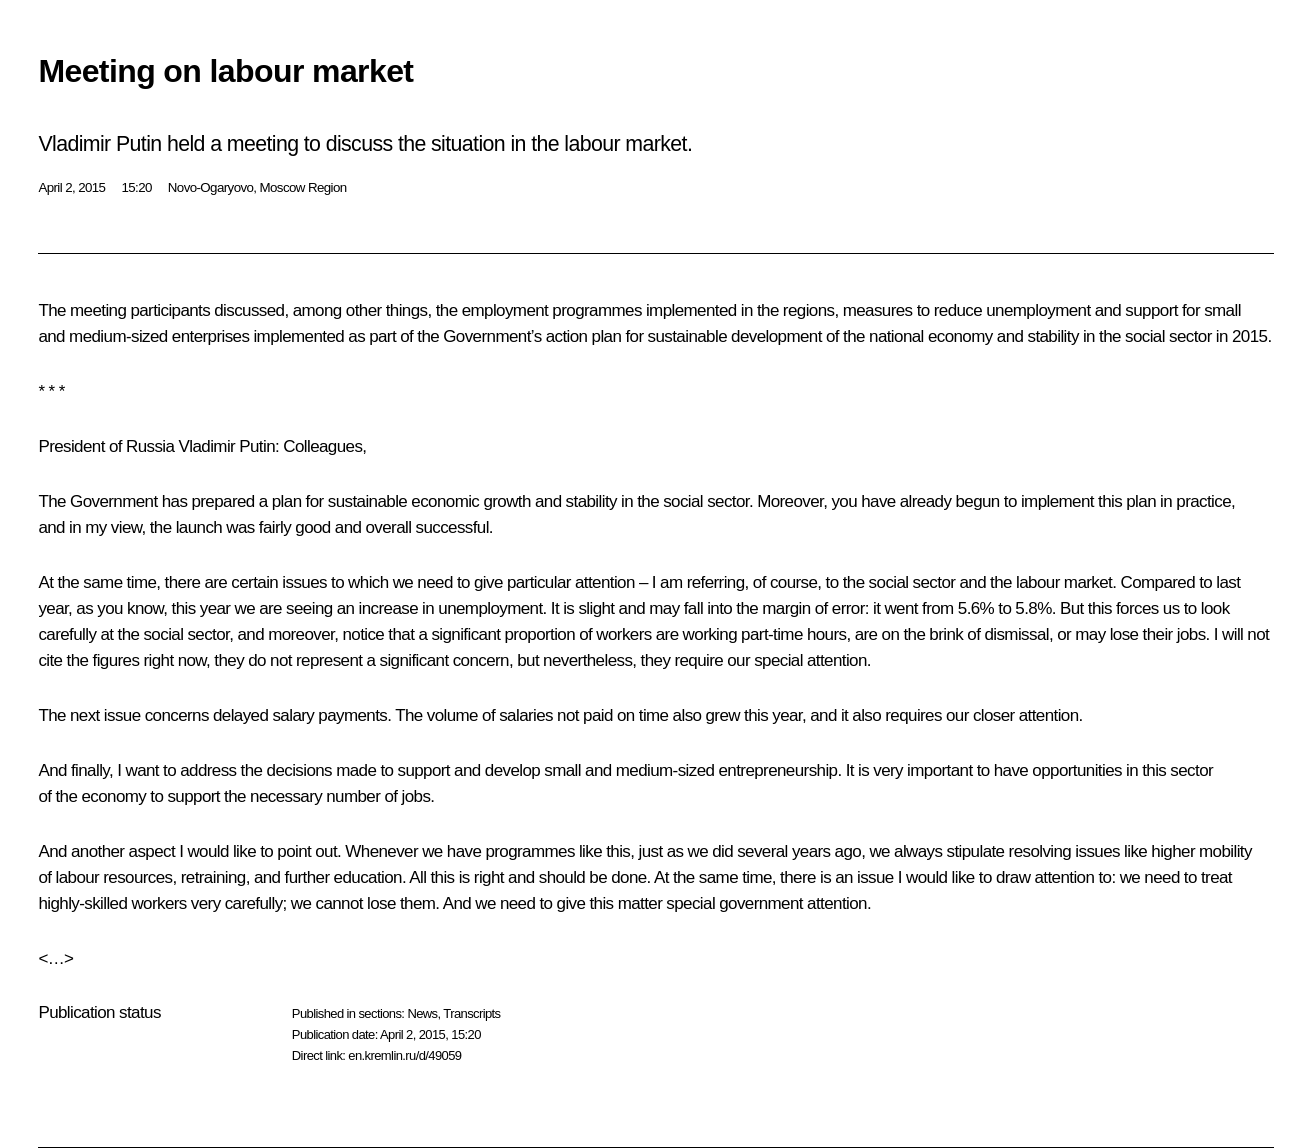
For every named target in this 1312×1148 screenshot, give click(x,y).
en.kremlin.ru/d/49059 (404, 1055)
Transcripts (471, 1013)
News (422, 1013)
